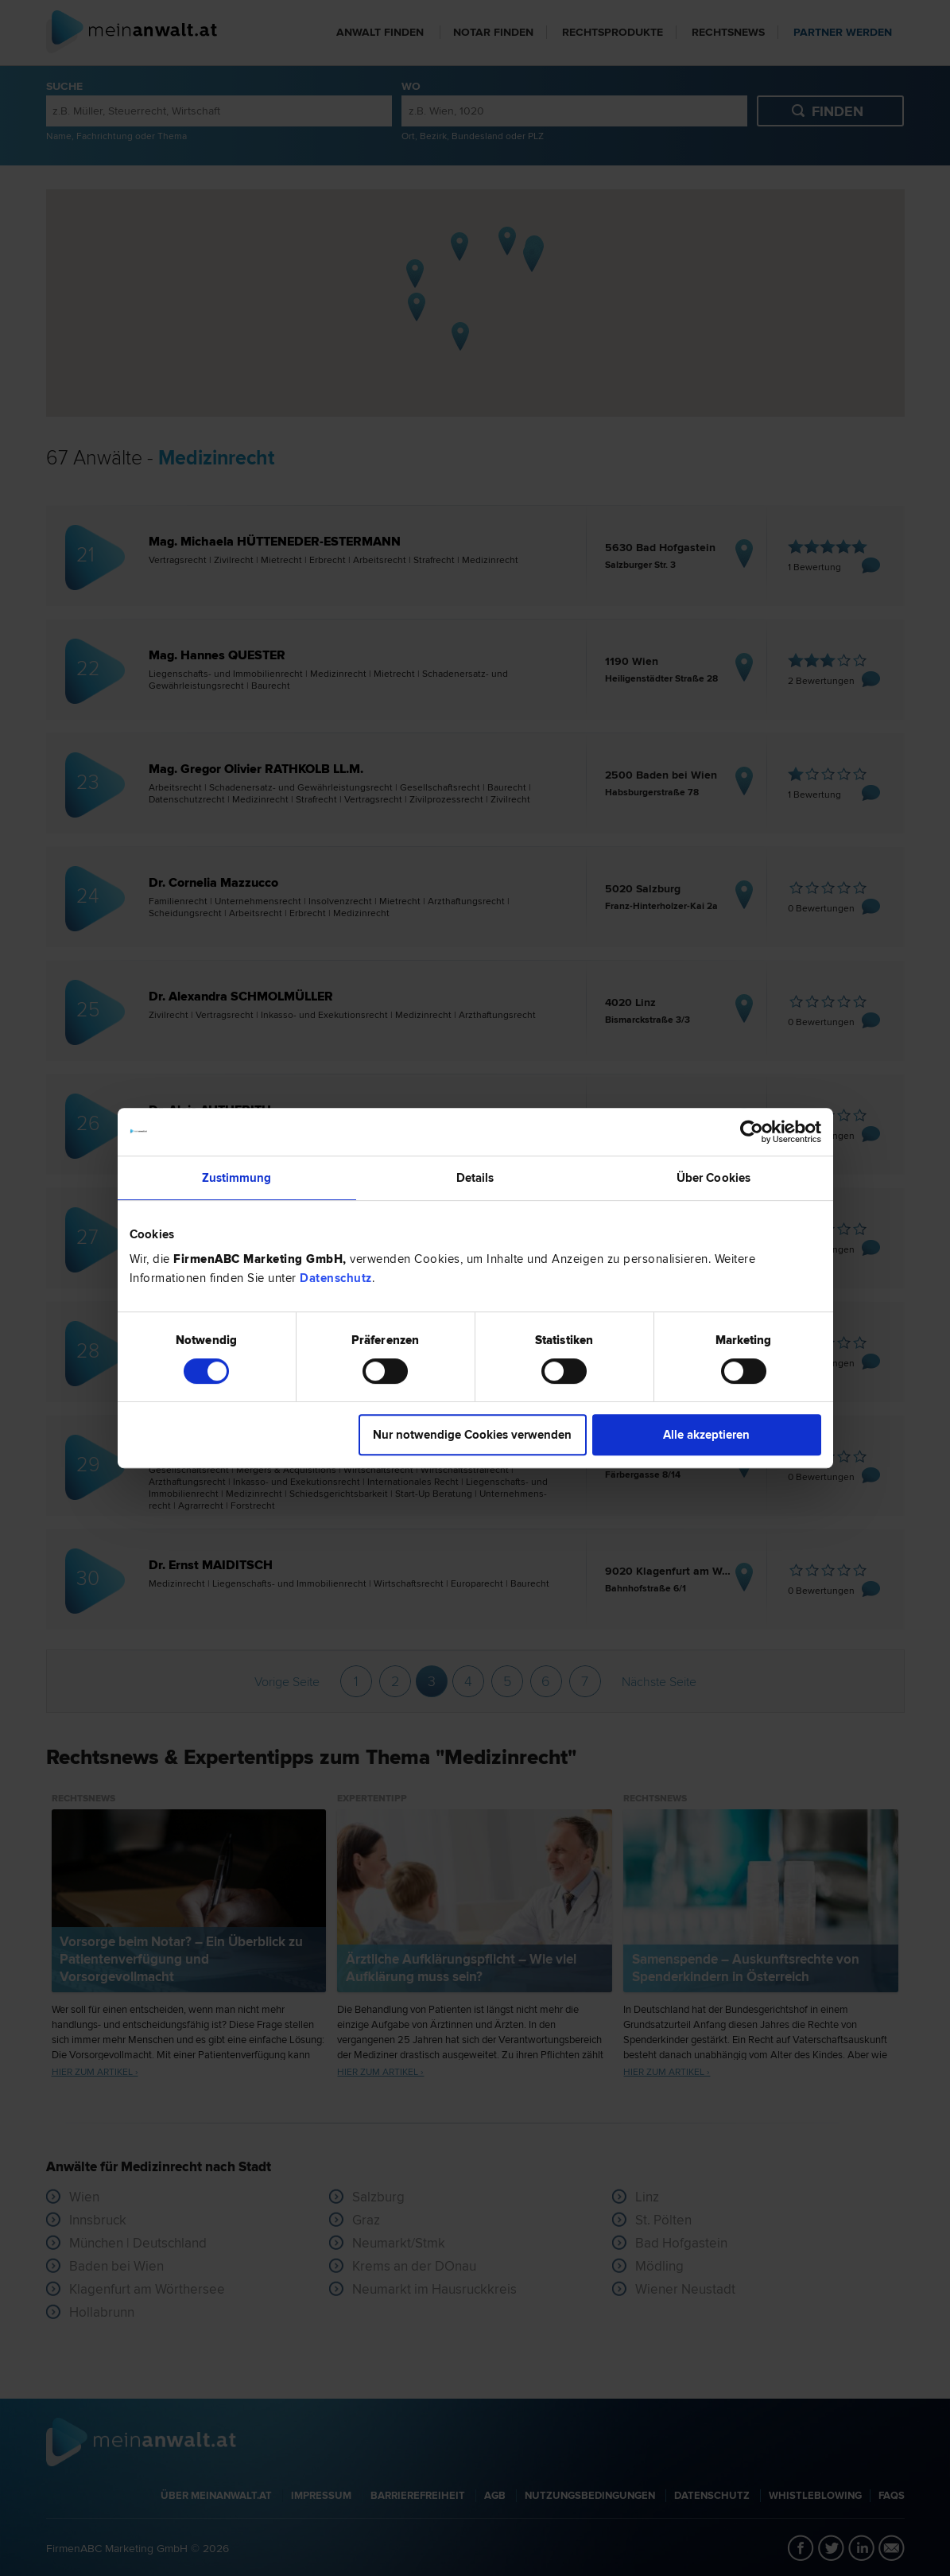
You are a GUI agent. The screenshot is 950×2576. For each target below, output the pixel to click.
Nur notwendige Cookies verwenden (472, 1435)
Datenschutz (336, 1278)
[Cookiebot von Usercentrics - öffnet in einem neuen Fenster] (751, 1132)
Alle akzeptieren (706, 1435)
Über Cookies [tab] (713, 1178)
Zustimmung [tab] (237, 1178)
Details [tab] (475, 1178)
